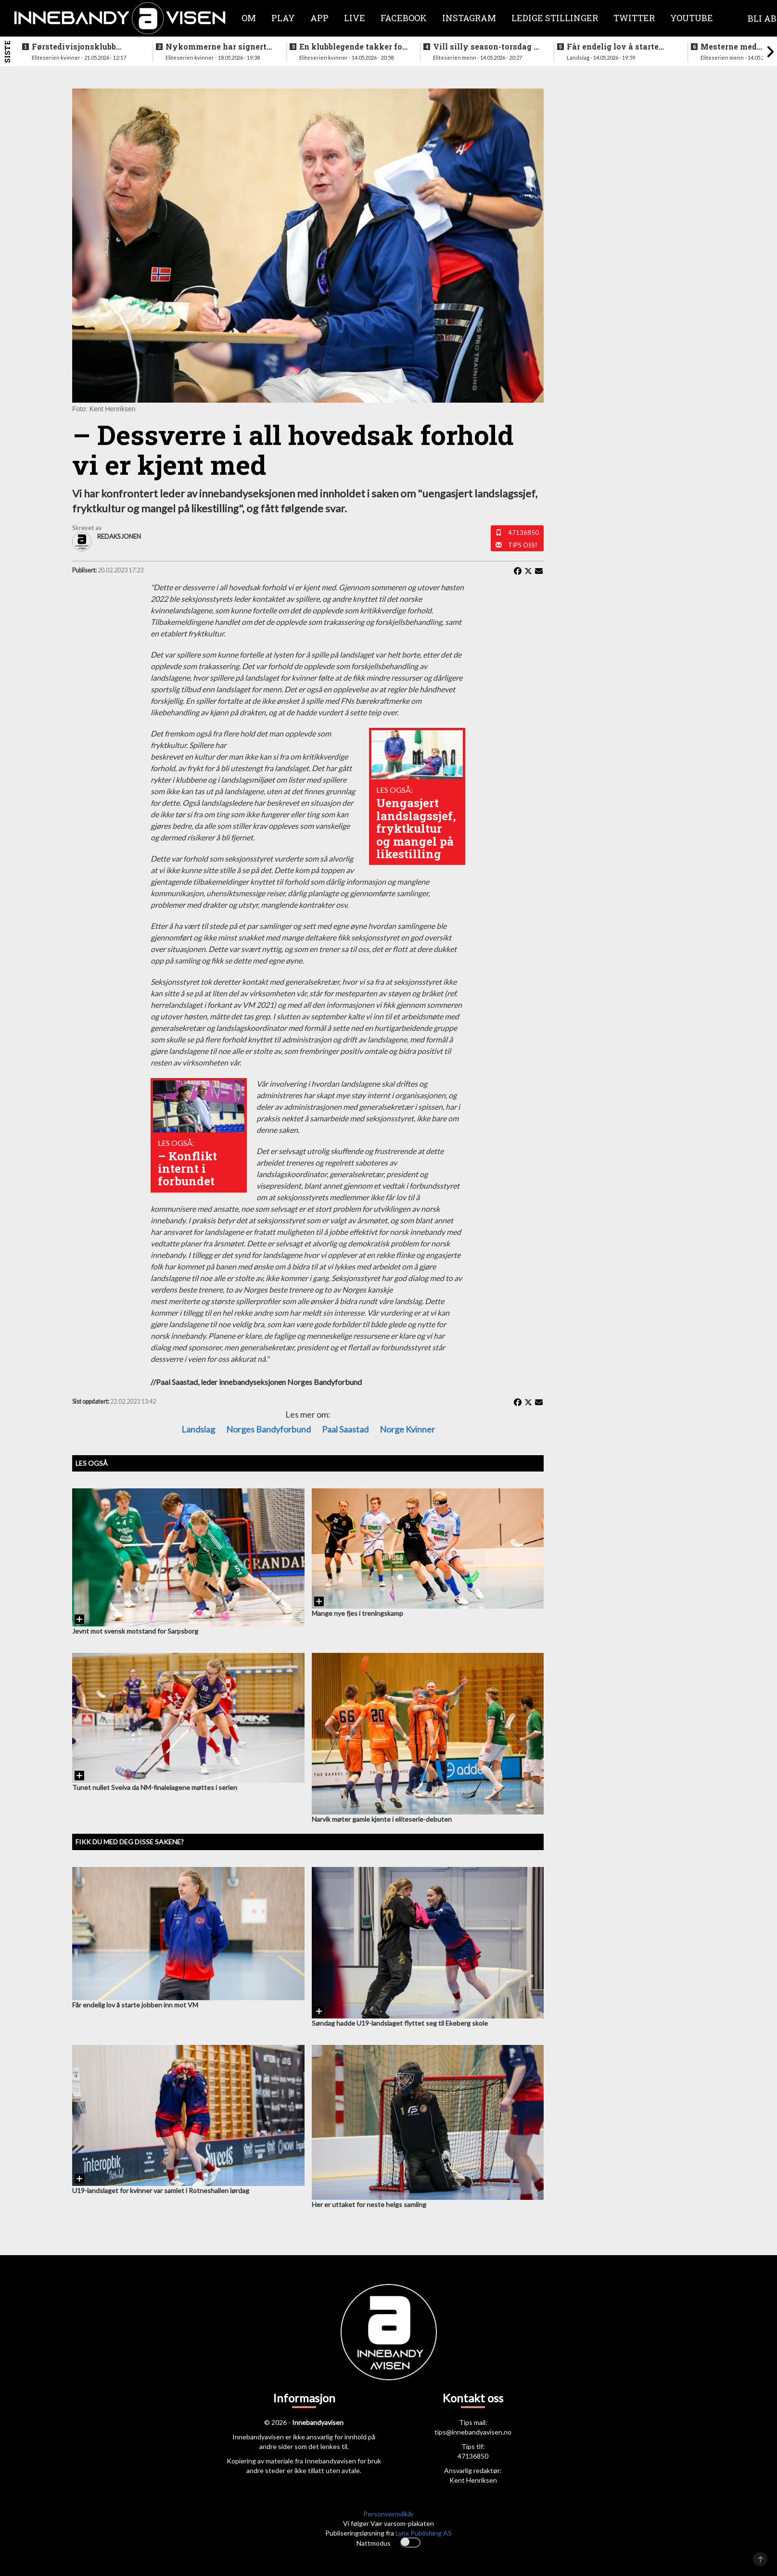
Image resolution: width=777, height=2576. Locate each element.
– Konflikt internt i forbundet (187, 1169)
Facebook (404, 18)
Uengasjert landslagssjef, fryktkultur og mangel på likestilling (416, 828)
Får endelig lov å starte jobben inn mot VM (613, 46)
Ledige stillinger (554, 18)
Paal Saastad (345, 1429)
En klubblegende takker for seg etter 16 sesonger (352, 46)
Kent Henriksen (473, 2480)
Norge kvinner (407, 1429)
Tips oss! (522, 545)
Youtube (691, 18)
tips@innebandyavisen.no (472, 2432)
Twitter (634, 18)
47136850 (523, 532)
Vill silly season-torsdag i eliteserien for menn (484, 46)
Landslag (198, 1429)
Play (283, 18)
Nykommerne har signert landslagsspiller (216, 46)
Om (249, 18)
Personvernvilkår (388, 2514)
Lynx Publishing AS (423, 2533)
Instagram (469, 18)
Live (354, 18)
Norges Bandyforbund (268, 1429)
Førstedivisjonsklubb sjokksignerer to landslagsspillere (74, 46)
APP (319, 18)
